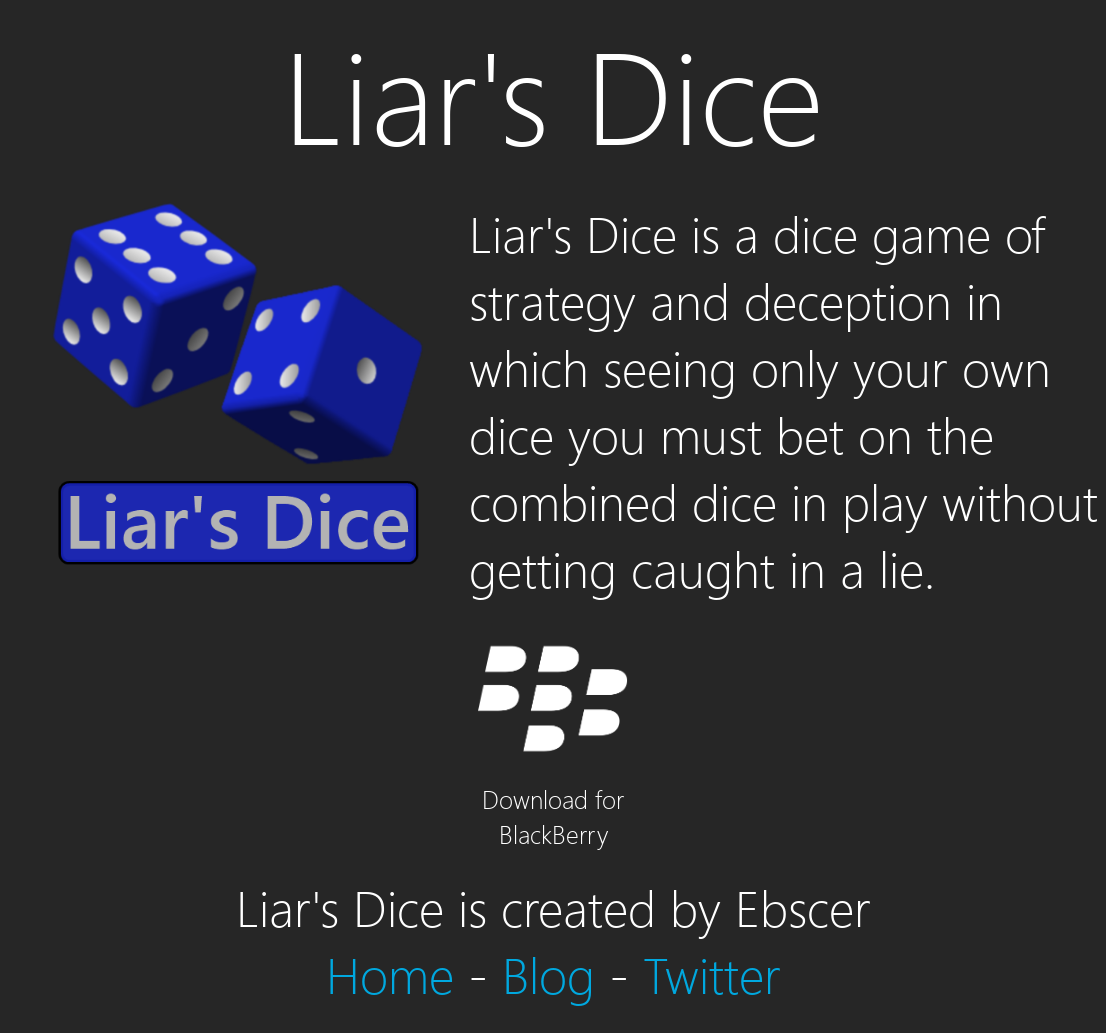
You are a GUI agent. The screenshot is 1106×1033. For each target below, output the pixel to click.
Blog (548, 973)
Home (390, 973)
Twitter (712, 973)
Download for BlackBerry (553, 798)
